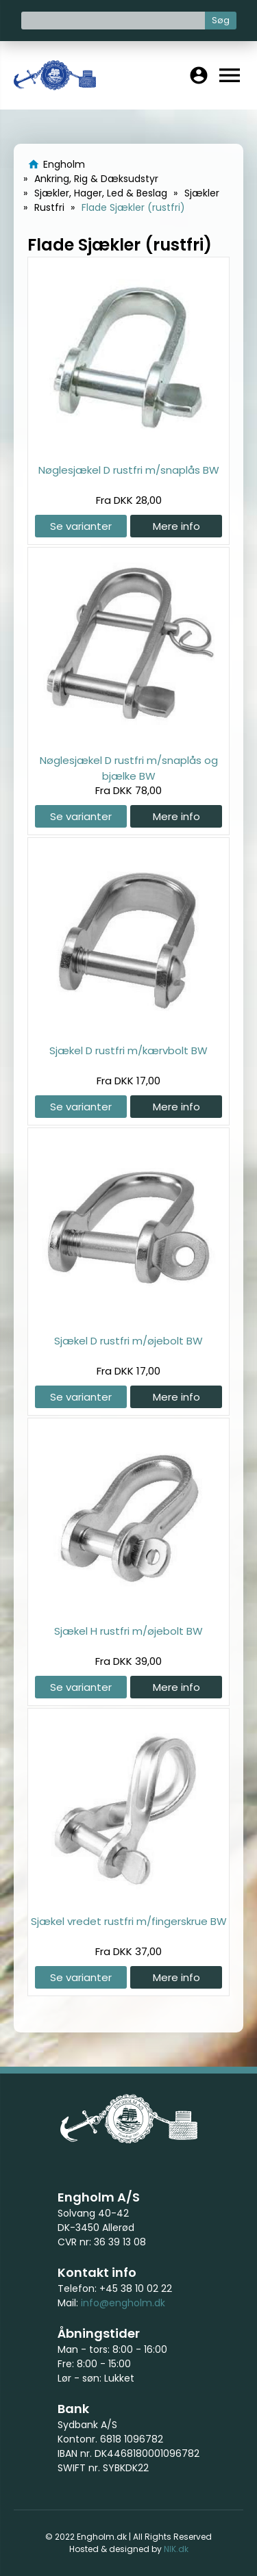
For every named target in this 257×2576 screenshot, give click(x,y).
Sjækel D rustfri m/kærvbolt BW (128, 1050)
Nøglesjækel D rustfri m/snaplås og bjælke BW (129, 767)
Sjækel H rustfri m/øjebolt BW (128, 1631)
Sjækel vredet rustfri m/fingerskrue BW (129, 1921)
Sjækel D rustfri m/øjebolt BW (128, 1341)
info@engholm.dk (123, 2303)
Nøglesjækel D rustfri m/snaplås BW (128, 470)
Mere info (176, 526)
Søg (221, 20)
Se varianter (81, 526)
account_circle (198, 75)
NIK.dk (176, 2549)
